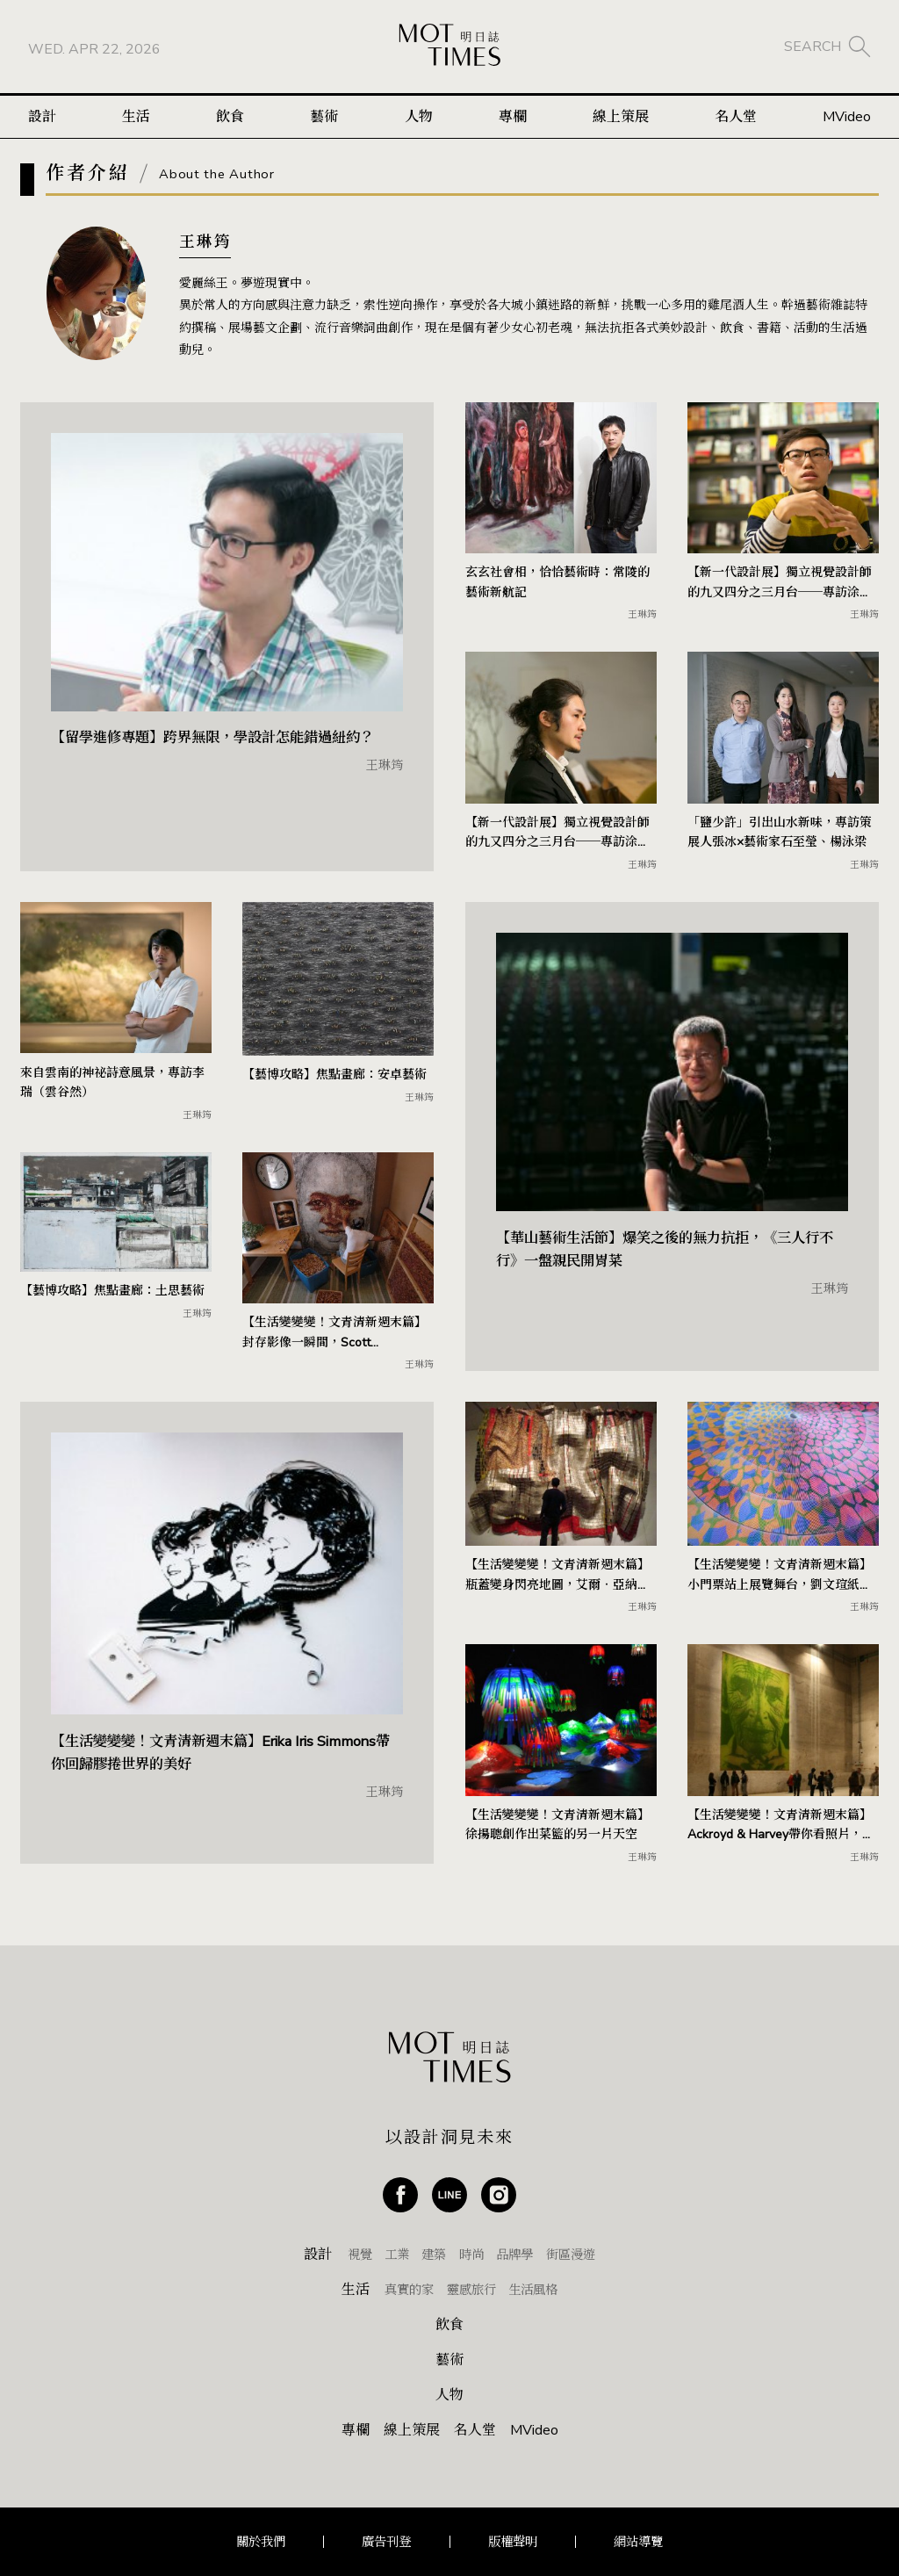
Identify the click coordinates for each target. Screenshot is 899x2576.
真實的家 (409, 2289)
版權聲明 (512, 2542)
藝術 (324, 121)
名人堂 (736, 121)
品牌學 (514, 2254)
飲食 (230, 121)
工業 (397, 2254)
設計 (42, 121)
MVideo (847, 121)
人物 (419, 121)
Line (449, 2194)
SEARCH (812, 48)
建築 (433, 2254)
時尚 (471, 2254)
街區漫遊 (570, 2254)
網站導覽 (638, 2542)
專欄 (513, 121)
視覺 (360, 2254)
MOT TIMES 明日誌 (449, 48)
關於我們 (260, 2542)
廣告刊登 (386, 2542)
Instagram (498, 2194)
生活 (136, 121)
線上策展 (621, 121)
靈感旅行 (471, 2289)
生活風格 (532, 2289)
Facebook (400, 2194)
